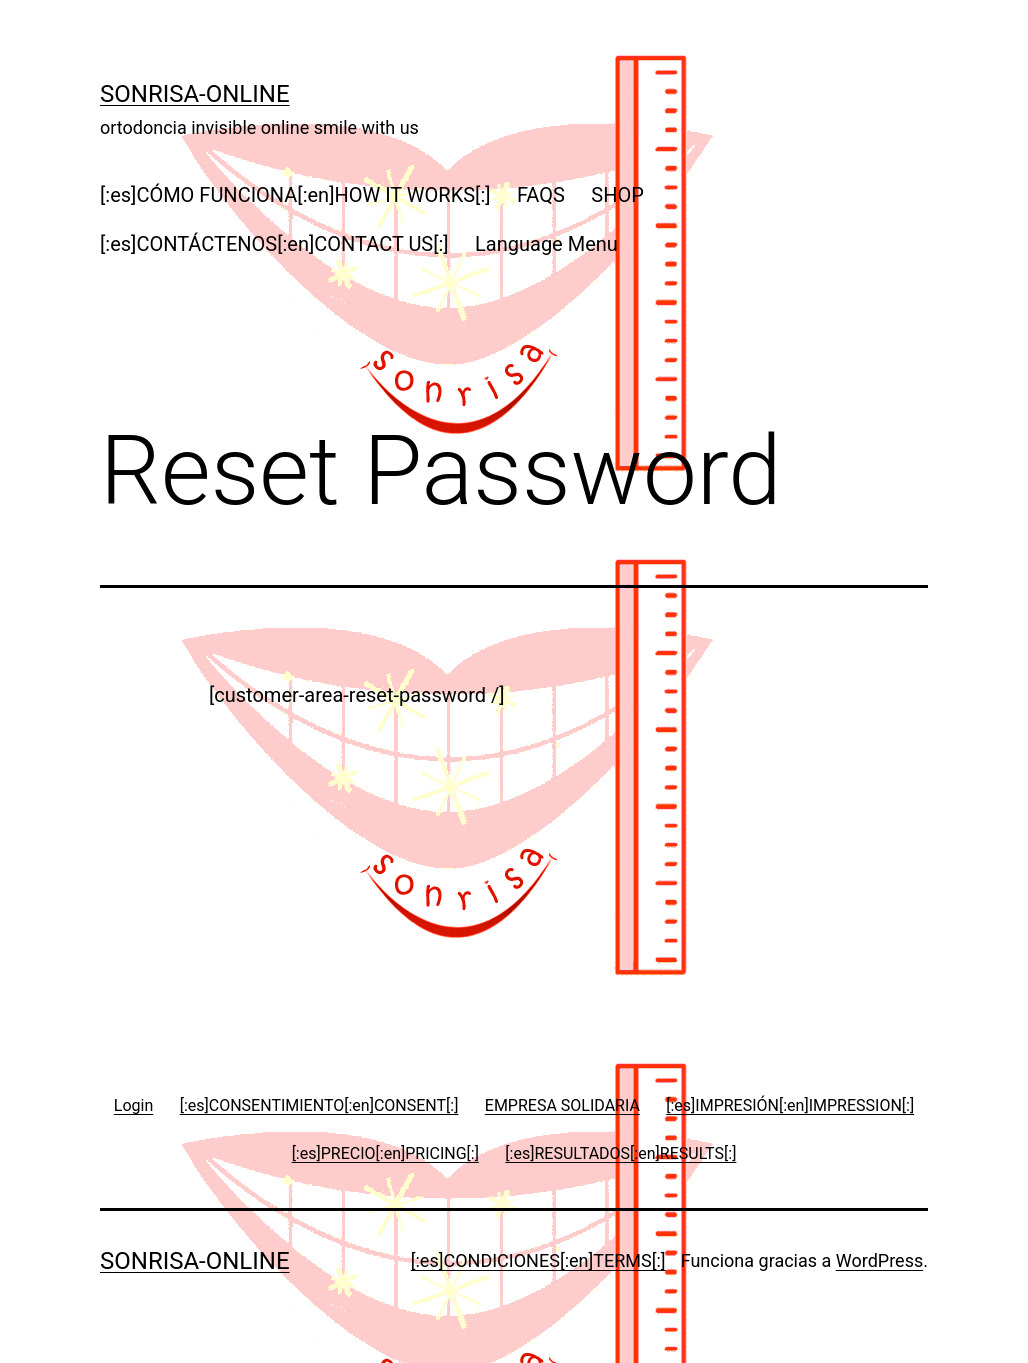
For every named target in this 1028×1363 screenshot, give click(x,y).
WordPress (879, 1260)
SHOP (617, 195)
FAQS (541, 195)
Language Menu (546, 244)
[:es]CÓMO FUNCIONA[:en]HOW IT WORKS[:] (295, 195)
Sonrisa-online (195, 94)
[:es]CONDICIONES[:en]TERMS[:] (538, 1260)
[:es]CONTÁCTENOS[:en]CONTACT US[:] (274, 244)
